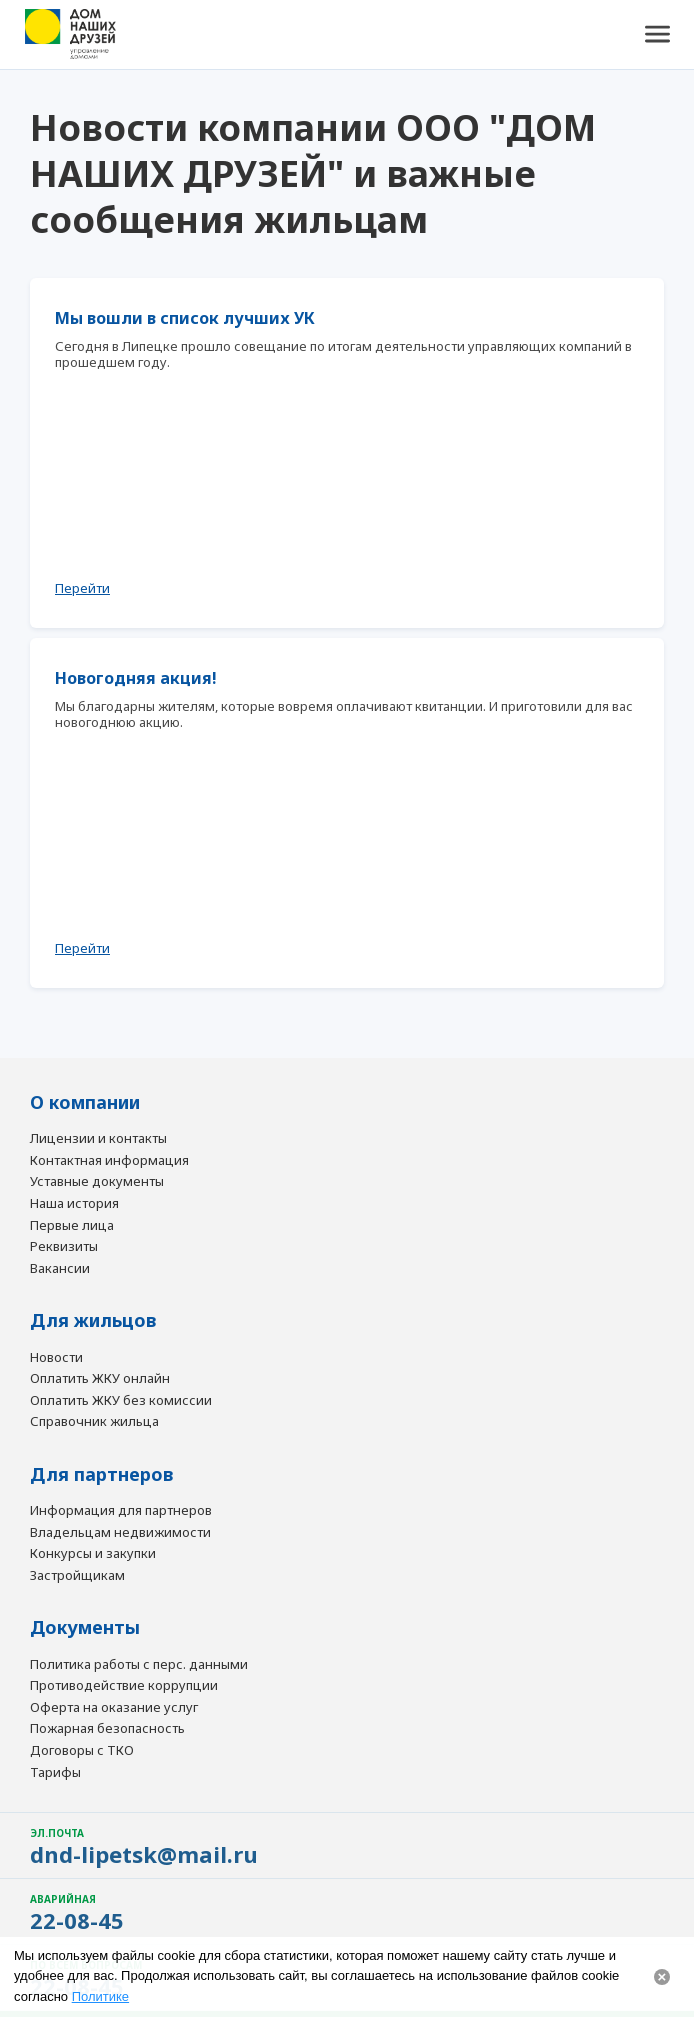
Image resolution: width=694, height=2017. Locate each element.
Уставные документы (97, 1182)
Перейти (82, 588)
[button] (657, 35)
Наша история (74, 1204)
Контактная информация (109, 1161)
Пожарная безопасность (107, 1729)
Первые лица (72, 1226)
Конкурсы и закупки (93, 1554)
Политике (100, 1996)
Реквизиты (64, 1247)
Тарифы (55, 1773)
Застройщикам (77, 1576)
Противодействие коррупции (124, 1686)
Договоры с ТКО (82, 1751)
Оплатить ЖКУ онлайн (100, 1379)
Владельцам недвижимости (120, 1533)
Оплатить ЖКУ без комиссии (121, 1401)
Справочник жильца (94, 1422)
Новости (56, 1358)
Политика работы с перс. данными (139, 1665)
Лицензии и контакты (98, 1139)
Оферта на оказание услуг (114, 1708)
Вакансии (60, 1269)
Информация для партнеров (121, 1511)
